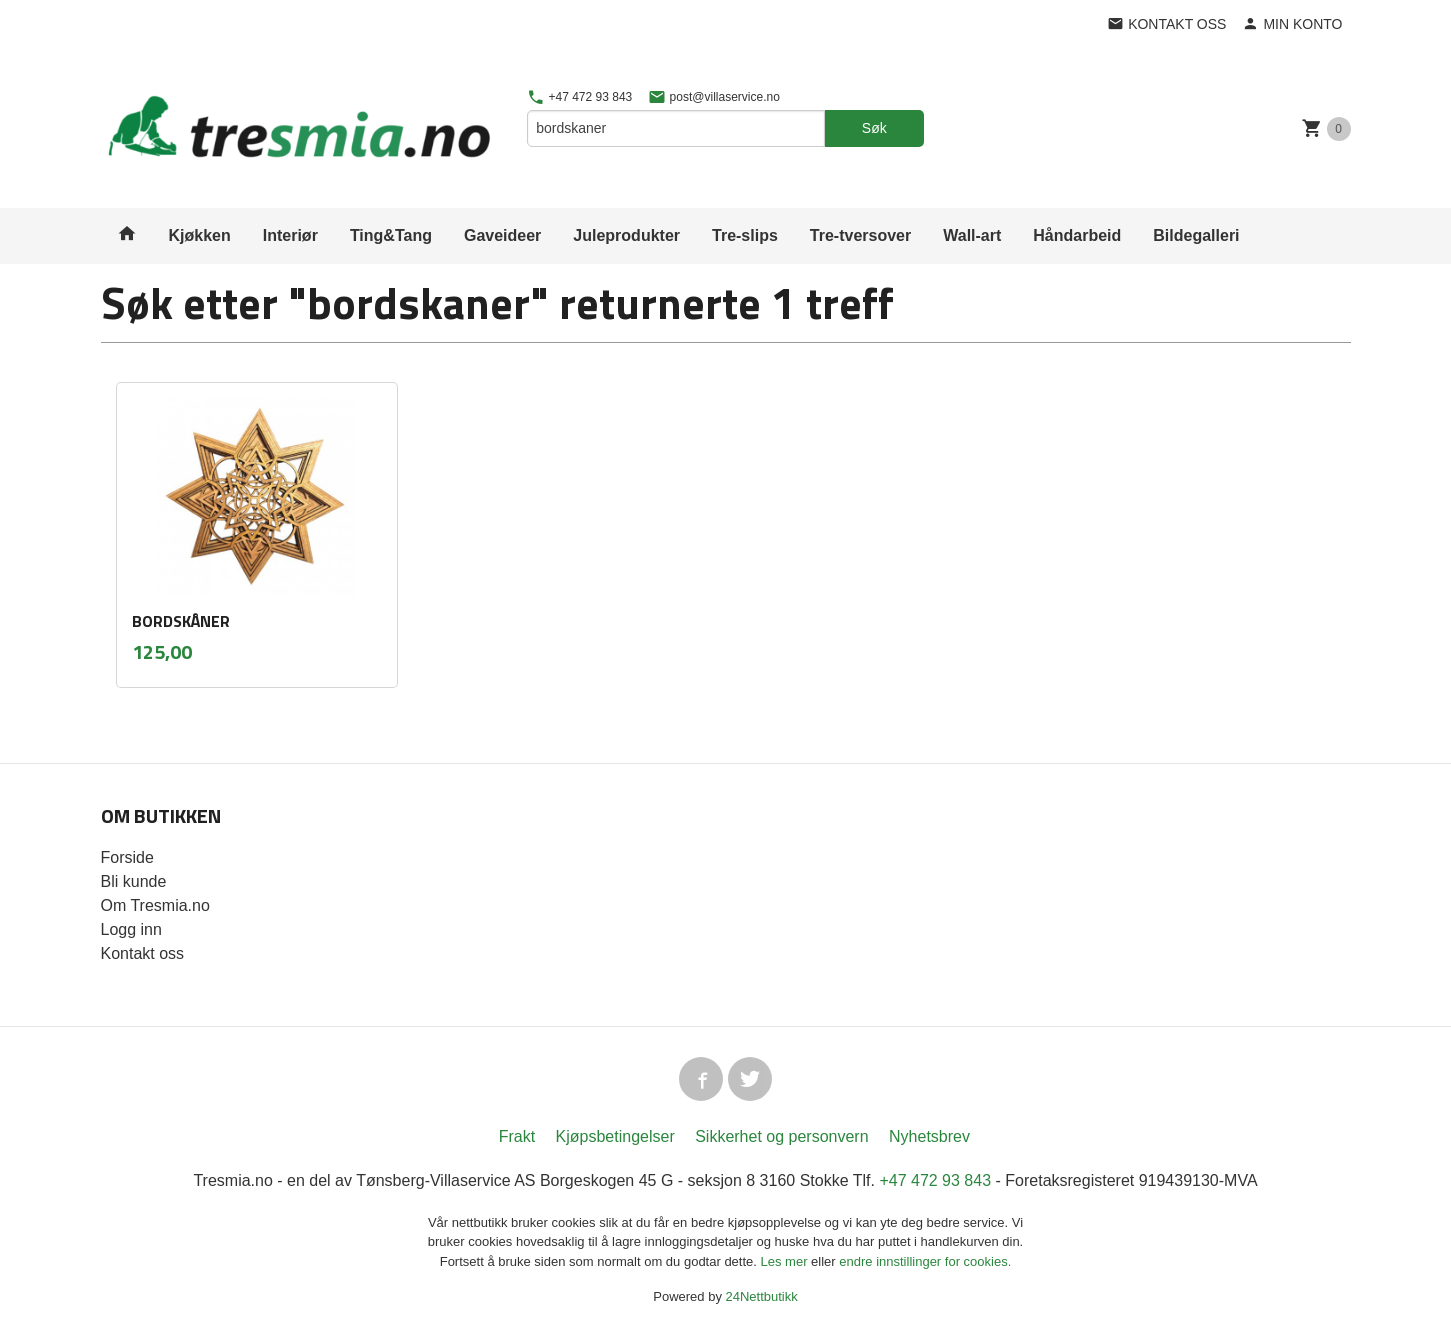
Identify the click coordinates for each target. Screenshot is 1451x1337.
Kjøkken (200, 235)
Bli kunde (134, 881)
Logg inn (131, 929)
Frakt (517, 1136)
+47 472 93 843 (579, 97)
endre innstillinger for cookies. (925, 1261)
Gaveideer (502, 235)
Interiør (290, 235)
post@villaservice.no (714, 97)
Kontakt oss (143, 953)
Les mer (786, 1261)
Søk (874, 128)
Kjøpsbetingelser (615, 1136)
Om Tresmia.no (155, 905)
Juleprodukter (626, 235)
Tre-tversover (860, 235)
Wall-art (972, 235)
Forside (127, 857)
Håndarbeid (1077, 235)
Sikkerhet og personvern (781, 1136)
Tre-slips (745, 235)
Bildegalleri (1196, 235)
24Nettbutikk (762, 1296)
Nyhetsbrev (929, 1136)
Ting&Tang (391, 235)
